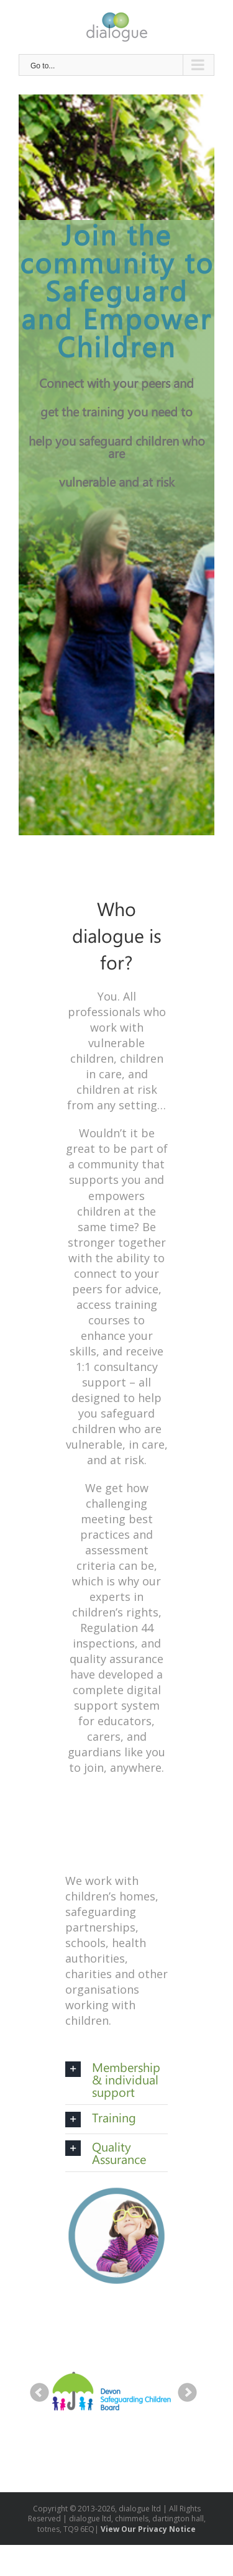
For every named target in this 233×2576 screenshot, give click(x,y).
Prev (40, 2393)
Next (188, 2393)
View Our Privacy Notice (148, 2529)
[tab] (116, 2079)
